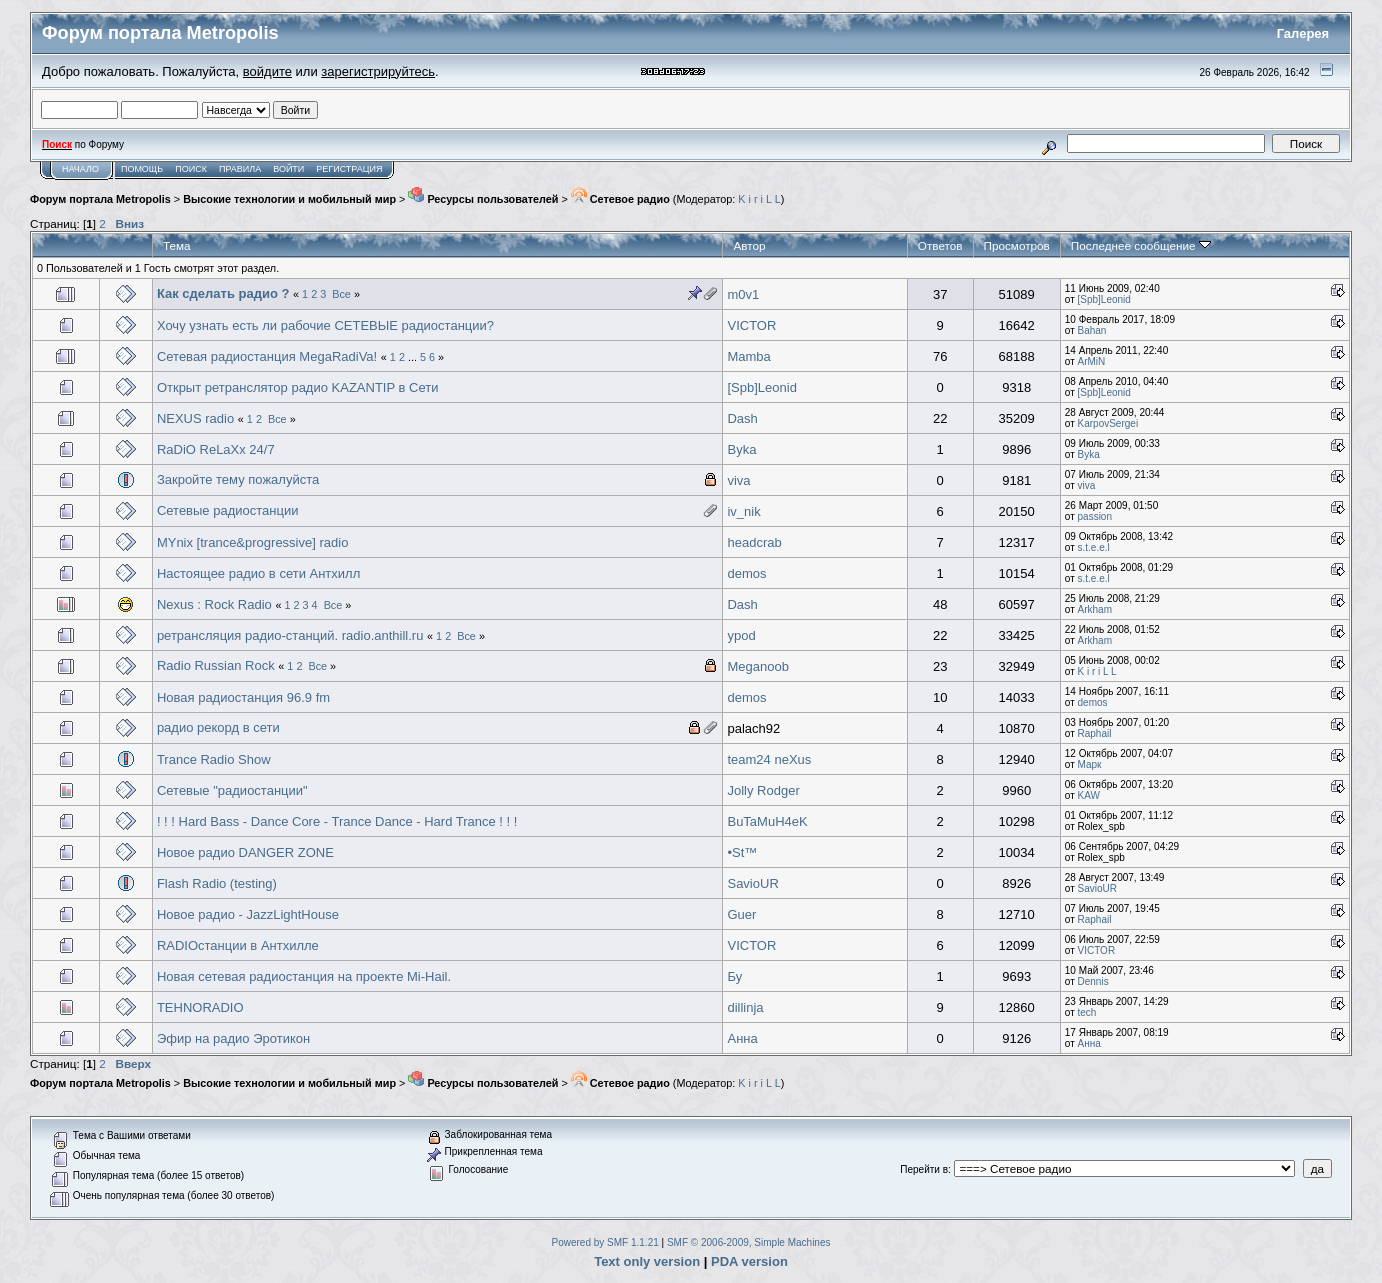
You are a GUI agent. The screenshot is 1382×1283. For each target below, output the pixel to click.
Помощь (142, 169)
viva (738, 480)
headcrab (754, 542)
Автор (749, 245)
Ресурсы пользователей (483, 199)
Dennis (1093, 981)
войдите (267, 71)
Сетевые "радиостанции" (232, 790)
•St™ (742, 852)
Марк (1090, 764)
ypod (741, 635)
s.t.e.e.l (1094, 547)
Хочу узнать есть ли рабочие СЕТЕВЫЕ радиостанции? (325, 325)
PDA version (749, 1261)
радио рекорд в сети (218, 727)
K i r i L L (759, 199)
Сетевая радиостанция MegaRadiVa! (267, 356)
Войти (288, 169)
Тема (177, 245)
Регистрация (349, 169)
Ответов (940, 245)
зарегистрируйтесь (378, 71)
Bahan (1092, 330)
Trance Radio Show (214, 759)
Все (341, 294)
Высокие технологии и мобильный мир (289, 199)
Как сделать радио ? (223, 293)
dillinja (745, 1007)
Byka (741, 449)
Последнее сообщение (1141, 245)
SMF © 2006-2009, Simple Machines (749, 1242)
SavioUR (752, 883)
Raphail (1095, 733)
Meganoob (757, 666)
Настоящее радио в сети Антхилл (258, 573)
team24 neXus (769, 759)
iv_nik (743, 511)
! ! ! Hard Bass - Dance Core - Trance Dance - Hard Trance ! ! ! (337, 821)
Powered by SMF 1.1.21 (605, 1242)
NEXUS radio (195, 418)
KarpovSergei (1108, 423)
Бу (734, 976)
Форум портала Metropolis (100, 199)
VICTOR (751, 325)
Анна (742, 1038)
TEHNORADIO (200, 1007)
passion (1095, 516)
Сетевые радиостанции (228, 510)
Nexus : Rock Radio (214, 604)
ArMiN (1092, 361)
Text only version (647, 1261)
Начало (80, 169)
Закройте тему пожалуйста (238, 479)
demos (746, 573)
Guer (741, 914)
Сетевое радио (620, 199)
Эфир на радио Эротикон (233, 1038)
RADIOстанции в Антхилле (238, 945)
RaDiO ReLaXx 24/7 (216, 449)
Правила (240, 169)
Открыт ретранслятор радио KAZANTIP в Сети (298, 387)
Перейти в (924, 1169)
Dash (742, 418)
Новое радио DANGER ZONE (245, 852)
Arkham (1095, 609)
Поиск (191, 169)
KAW (1089, 795)
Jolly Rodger (763, 790)
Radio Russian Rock (216, 665)
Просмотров (1017, 245)
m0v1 (743, 294)
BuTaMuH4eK (767, 821)
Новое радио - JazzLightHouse (248, 914)
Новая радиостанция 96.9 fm (243, 697)
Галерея (1303, 33)
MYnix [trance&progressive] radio (252, 542)
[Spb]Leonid (1104, 299)
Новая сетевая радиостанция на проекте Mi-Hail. (304, 976)
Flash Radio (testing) (217, 883)
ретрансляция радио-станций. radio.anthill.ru (290, 635)
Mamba (748, 356)
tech (1087, 1012)
